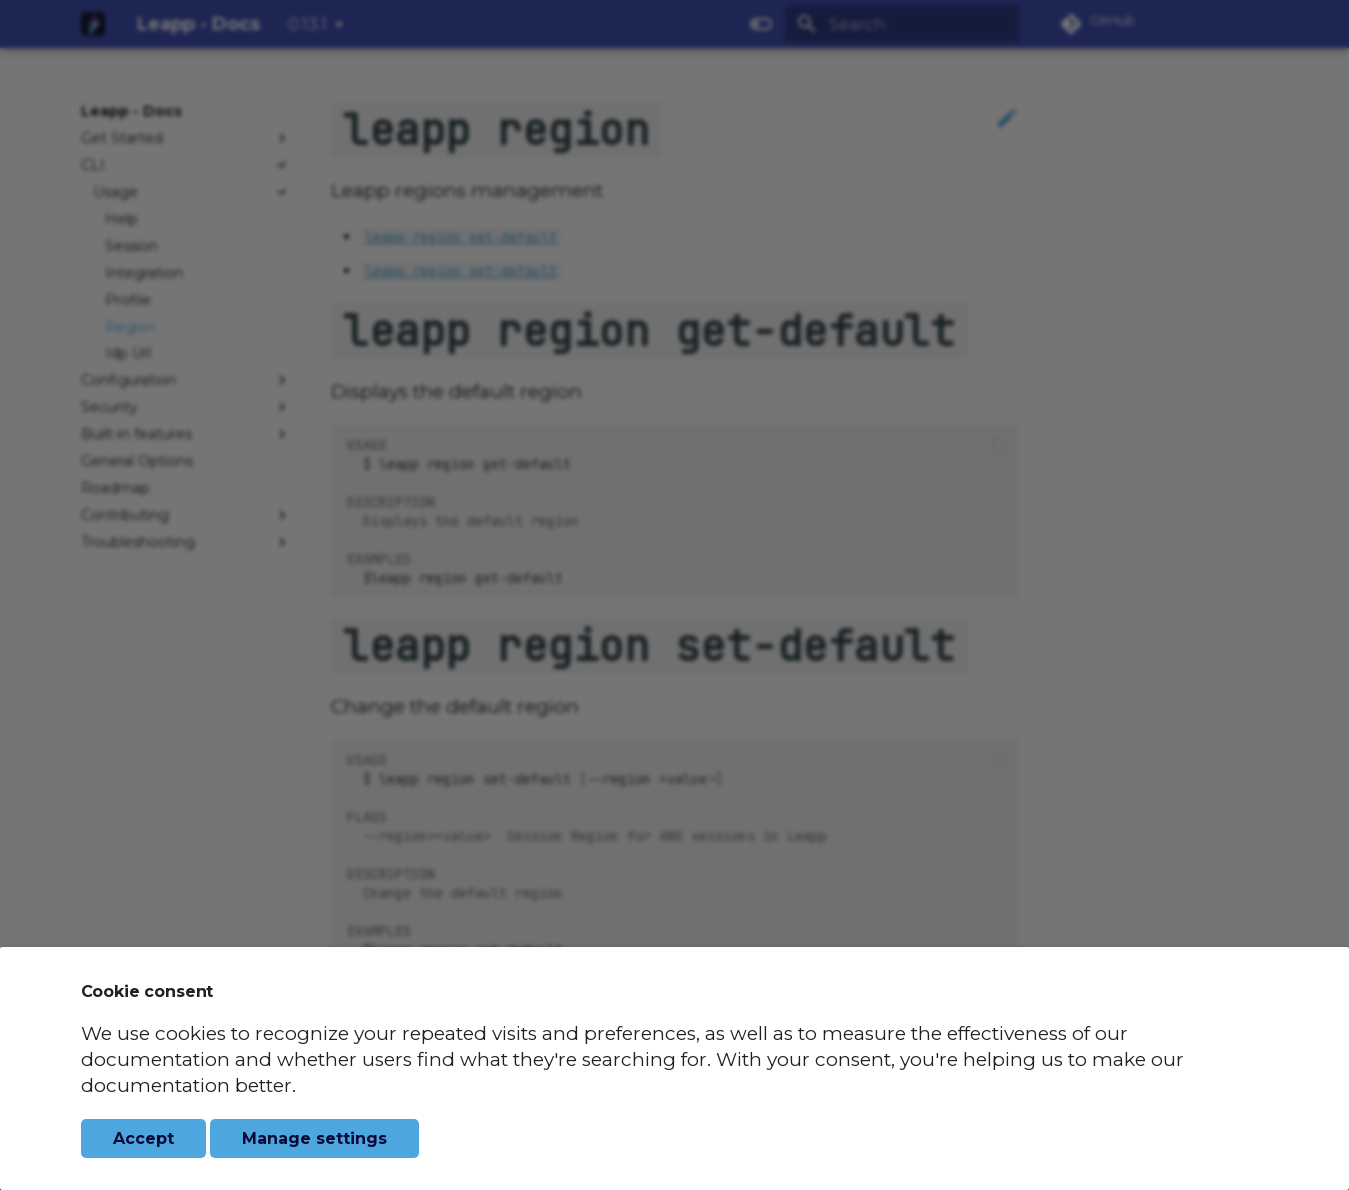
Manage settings (314, 1138)
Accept (143, 1138)
